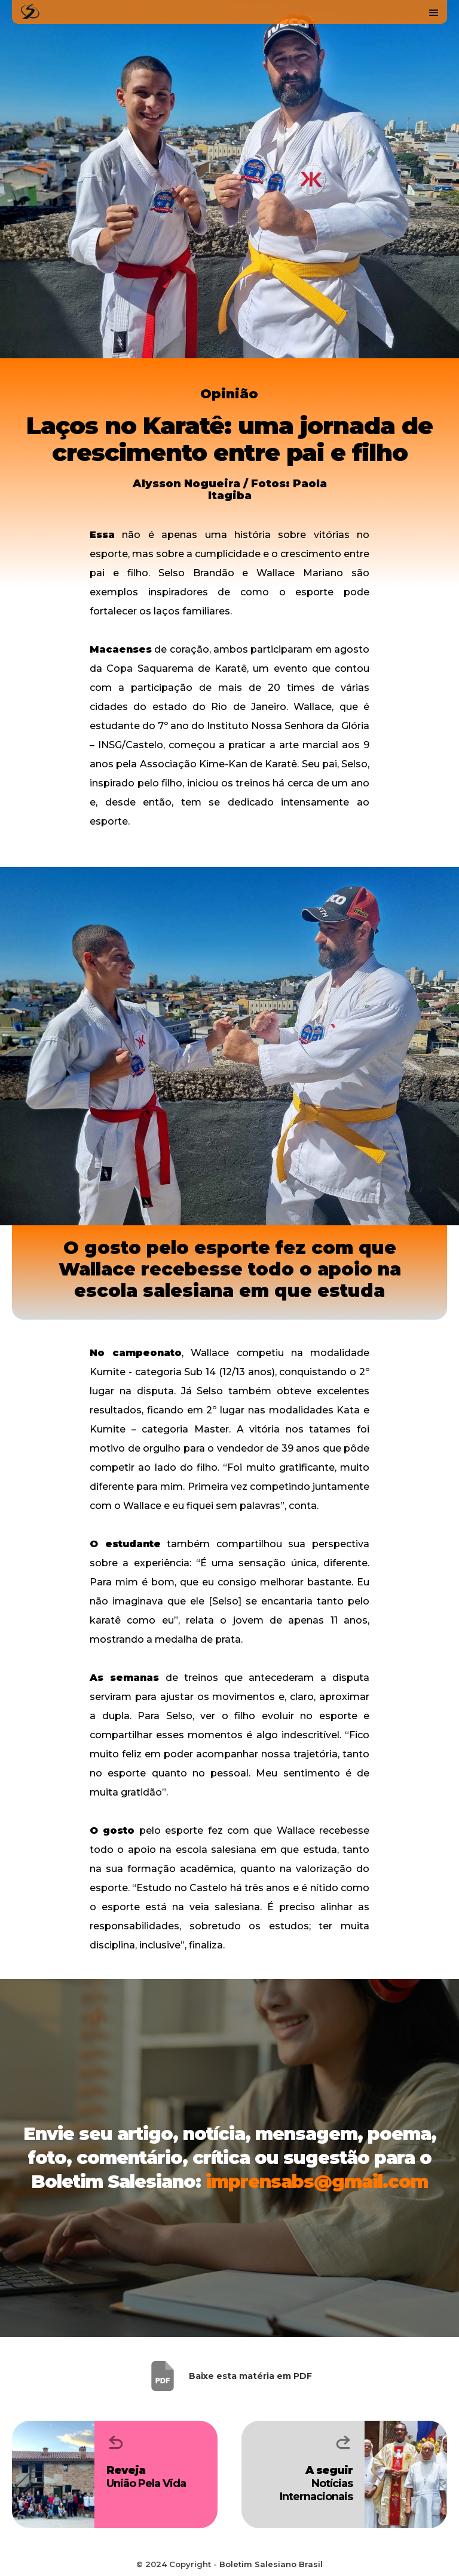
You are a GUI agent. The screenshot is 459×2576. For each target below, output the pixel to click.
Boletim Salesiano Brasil (271, 2564)
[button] (434, 12)
